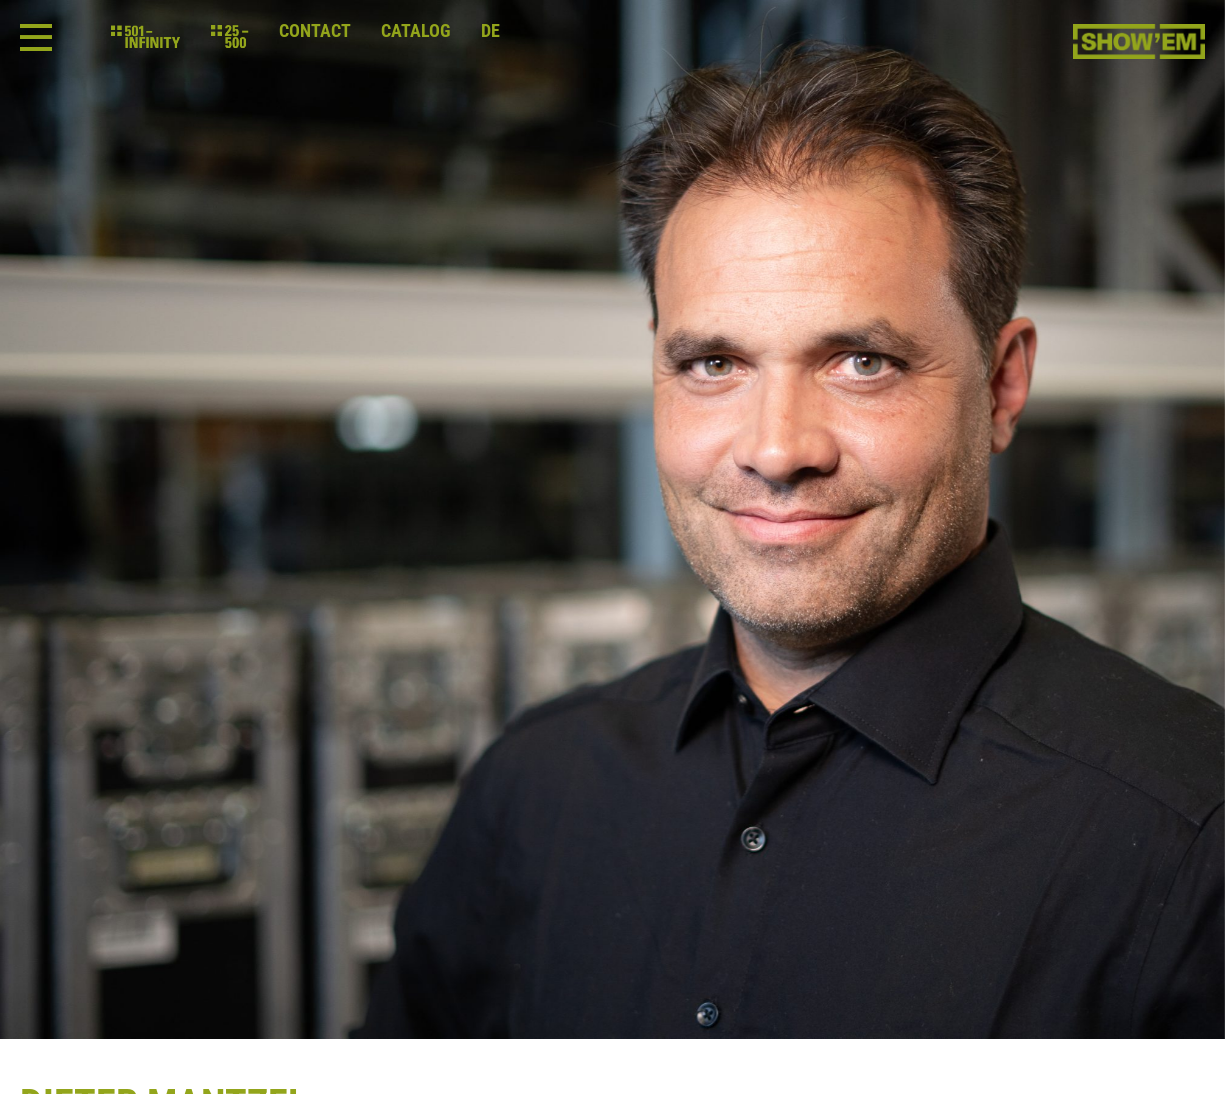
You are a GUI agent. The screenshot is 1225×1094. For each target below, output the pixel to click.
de (490, 31)
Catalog (416, 31)
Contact (315, 31)
